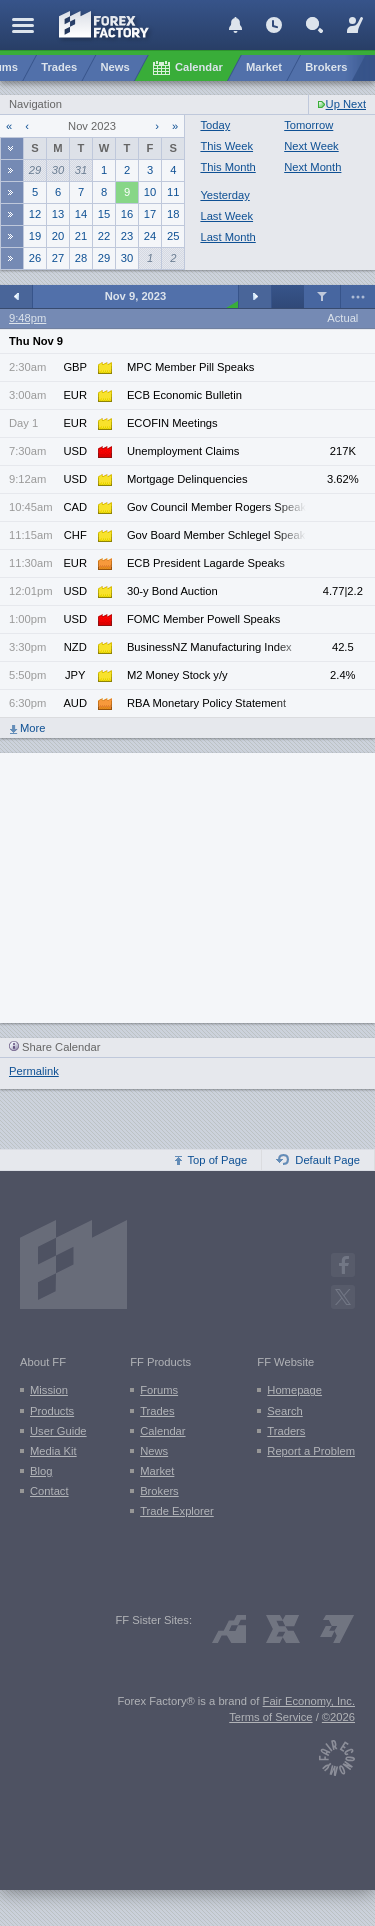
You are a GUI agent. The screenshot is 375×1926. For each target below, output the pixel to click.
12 (35, 214)
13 (58, 214)
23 (127, 236)
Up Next (346, 104)
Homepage (294, 1390)
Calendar (162, 1431)
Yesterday (224, 195)
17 (150, 214)
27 (58, 258)
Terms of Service (270, 1717)
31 (81, 170)
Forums (159, 1390)
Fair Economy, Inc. (309, 1701)
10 (150, 192)
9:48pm (27, 318)
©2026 (338, 1717)
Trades (157, 1411)
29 (35, 170)
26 (35, 258)
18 (173, 214)
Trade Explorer (177, 1511)
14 (81, 214)
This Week (226, 146)
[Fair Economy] (337, 1753)
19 (35, 236)
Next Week (311, 146)
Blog (41, 1471)
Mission (49, 1390)
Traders (286, 1431)
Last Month (227, 237)
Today (215, 125)
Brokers (159, 1491)
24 (150, 236)
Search (284, 1411)
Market (157, 1471)
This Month (227, 167)
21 (81, 236)
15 (104, 214)
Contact (49, 1491)
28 (81, 258)
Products (52, 1411)
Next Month (312, 167)
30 (58, 170)
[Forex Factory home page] (104, 24)
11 (173, 192)
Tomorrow (308, 125)
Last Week (226, 216)
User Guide (58, 1431)
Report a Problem (311, 1451)
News (154, 1451)
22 (104, 236)
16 (127, 214)
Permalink (34, 1071)
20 (58, 236)
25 (173, 236)
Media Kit (53, 1451)
